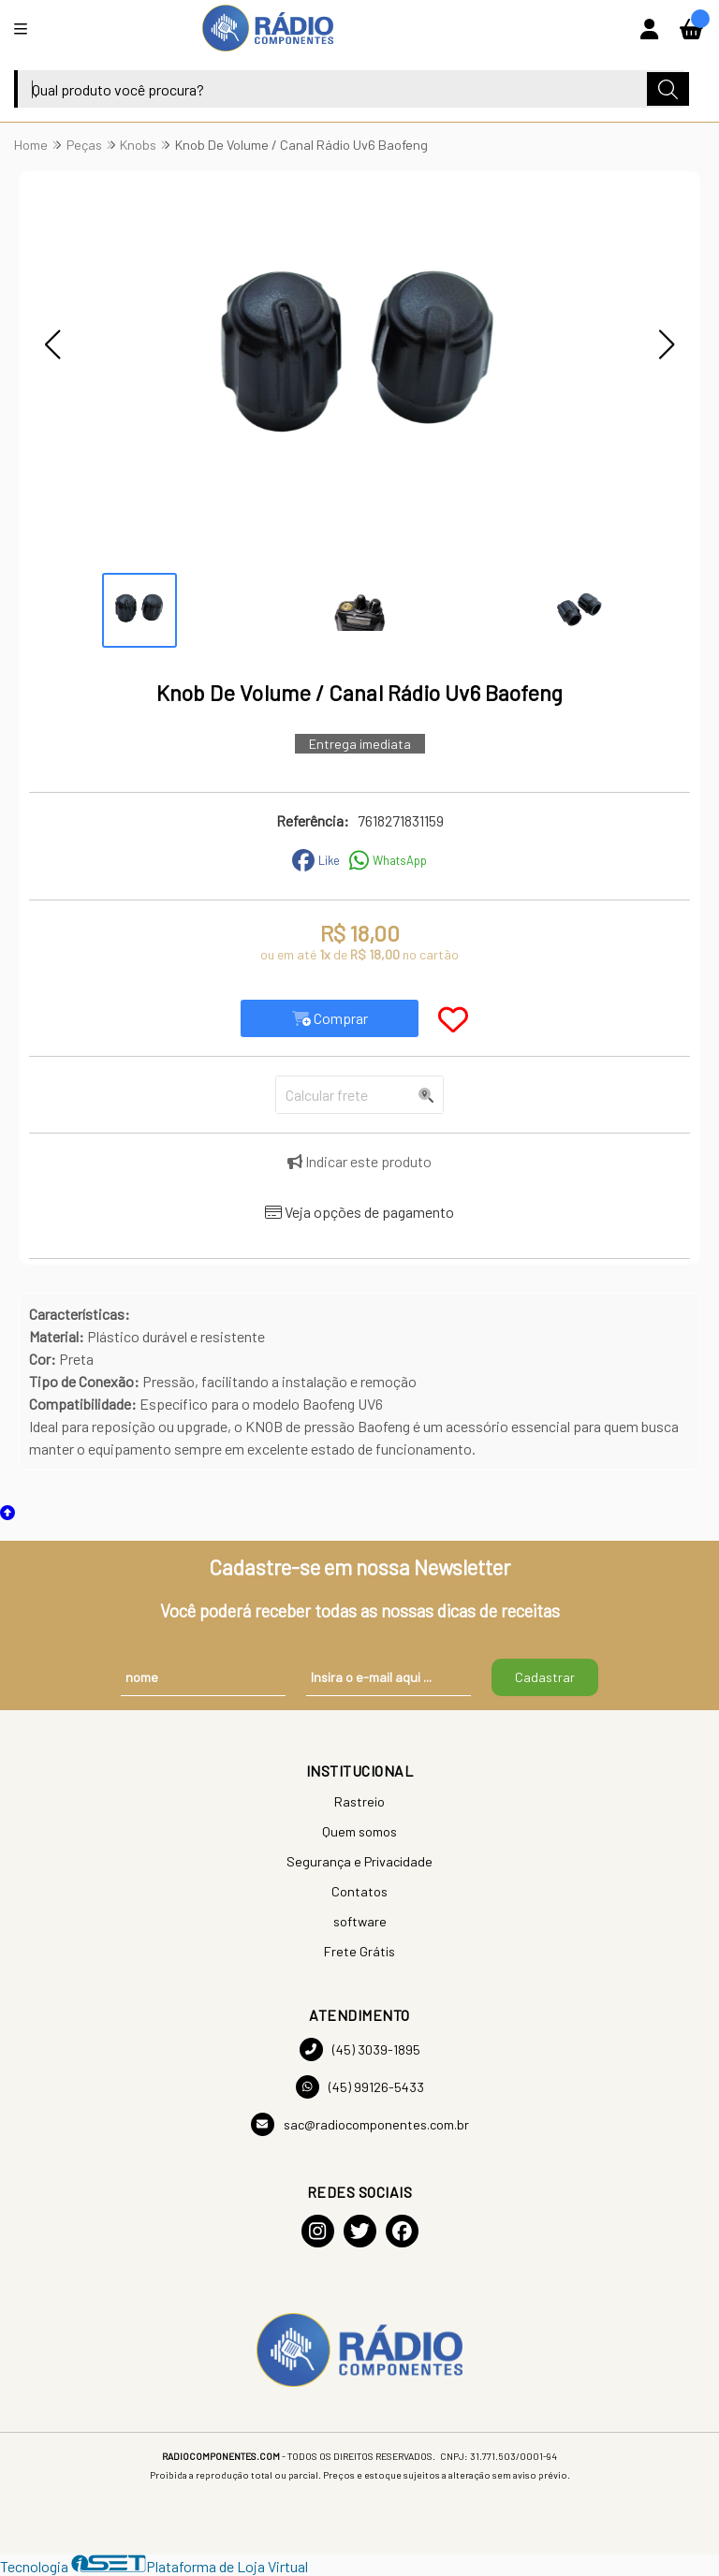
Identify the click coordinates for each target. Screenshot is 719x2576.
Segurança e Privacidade (359, 1861)
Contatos (359, 1891)
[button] (52, 344)
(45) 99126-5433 (360, 2087)
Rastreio (359, 1801)
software (360, 1921)
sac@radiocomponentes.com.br (360, 2124)
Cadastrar (545, 1677)
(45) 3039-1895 (360, 2049)
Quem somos (359, 1831)
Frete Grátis (359, 1951)
